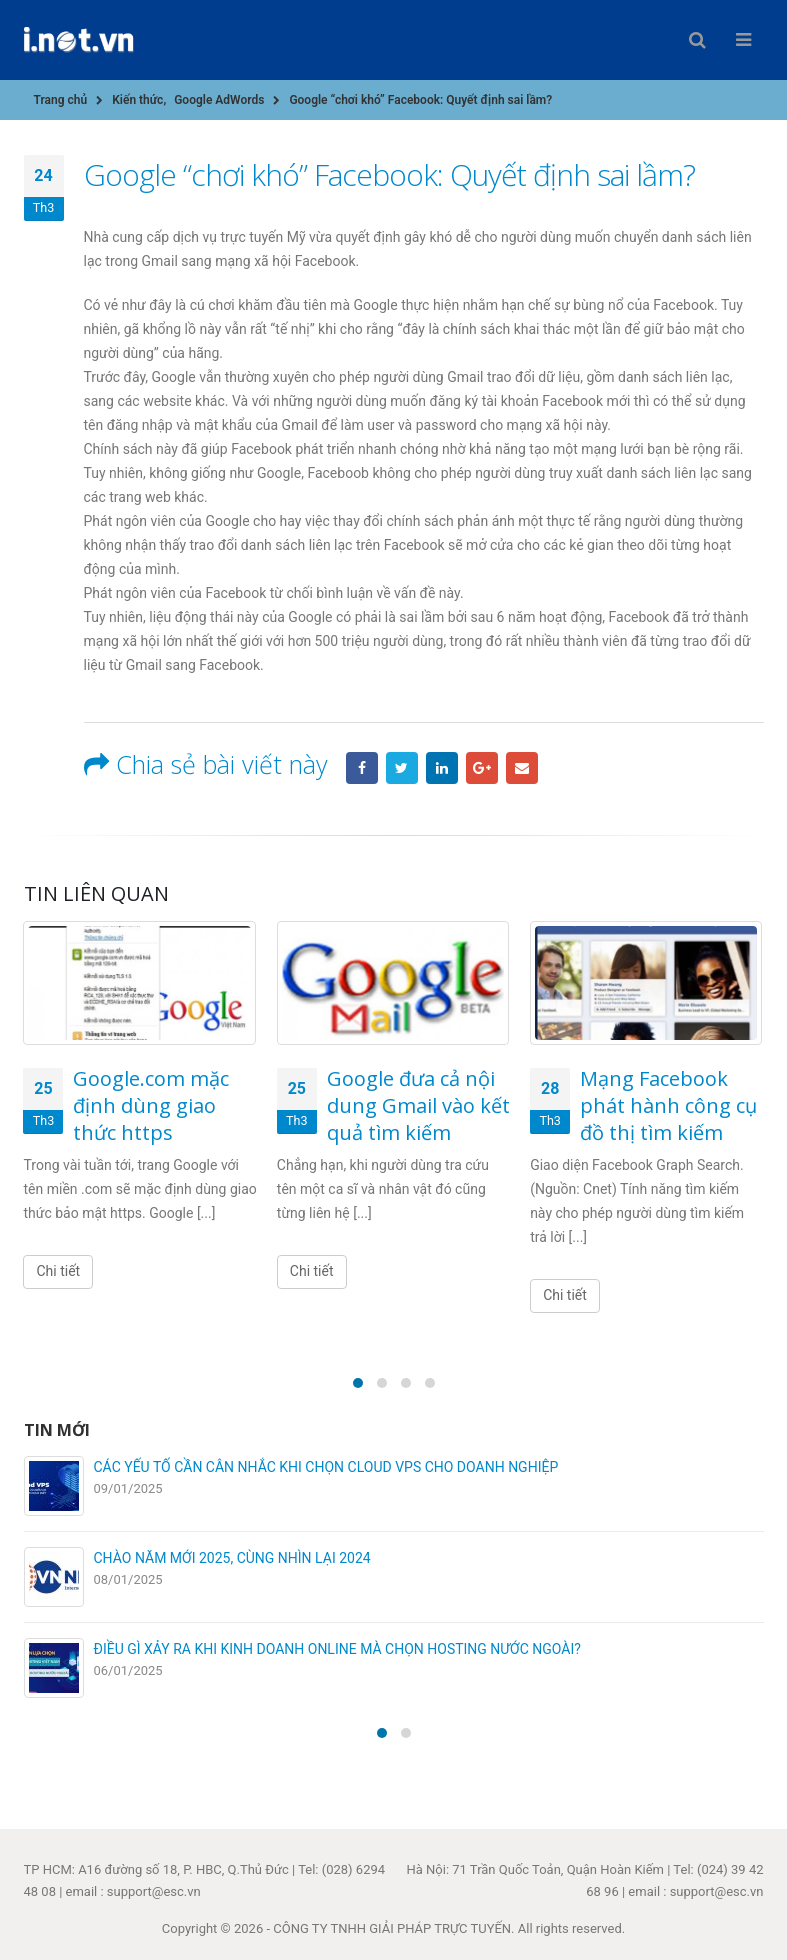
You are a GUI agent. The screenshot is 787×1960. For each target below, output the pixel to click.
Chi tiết (58, 1271)
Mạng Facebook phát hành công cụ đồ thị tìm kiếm (668, 1105)
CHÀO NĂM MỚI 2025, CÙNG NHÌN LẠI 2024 (232, 1558)
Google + (482, 768)
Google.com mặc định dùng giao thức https (151, 1105)
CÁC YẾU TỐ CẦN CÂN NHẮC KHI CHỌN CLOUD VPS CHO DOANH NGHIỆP (326, 1467)
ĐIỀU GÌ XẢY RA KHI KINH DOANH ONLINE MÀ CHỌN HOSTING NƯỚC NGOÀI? (337, 1649)
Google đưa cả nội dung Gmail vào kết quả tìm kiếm (418, 1105)
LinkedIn (442, 768)
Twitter (402, 768)
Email (522, 768)
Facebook (362, 768)
